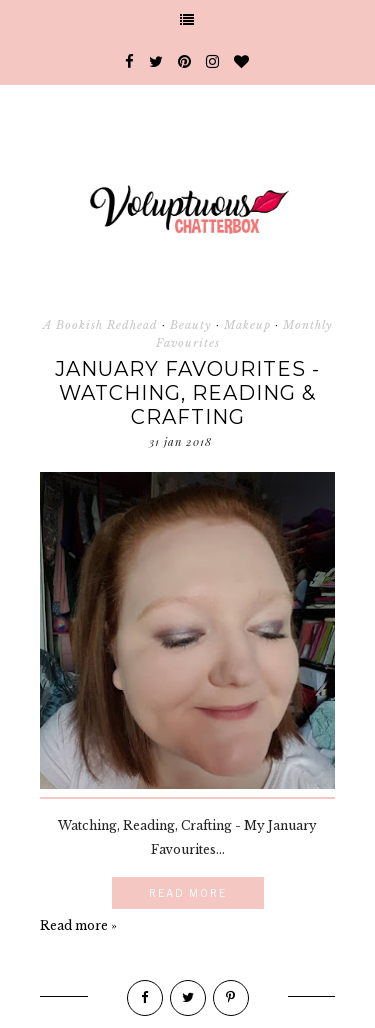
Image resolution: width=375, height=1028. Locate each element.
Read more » (78, 925)
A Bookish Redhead (100, 325)
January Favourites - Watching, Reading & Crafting (187, 393)
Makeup (247, 325)
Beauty (191, 325)
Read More (188, 893)
